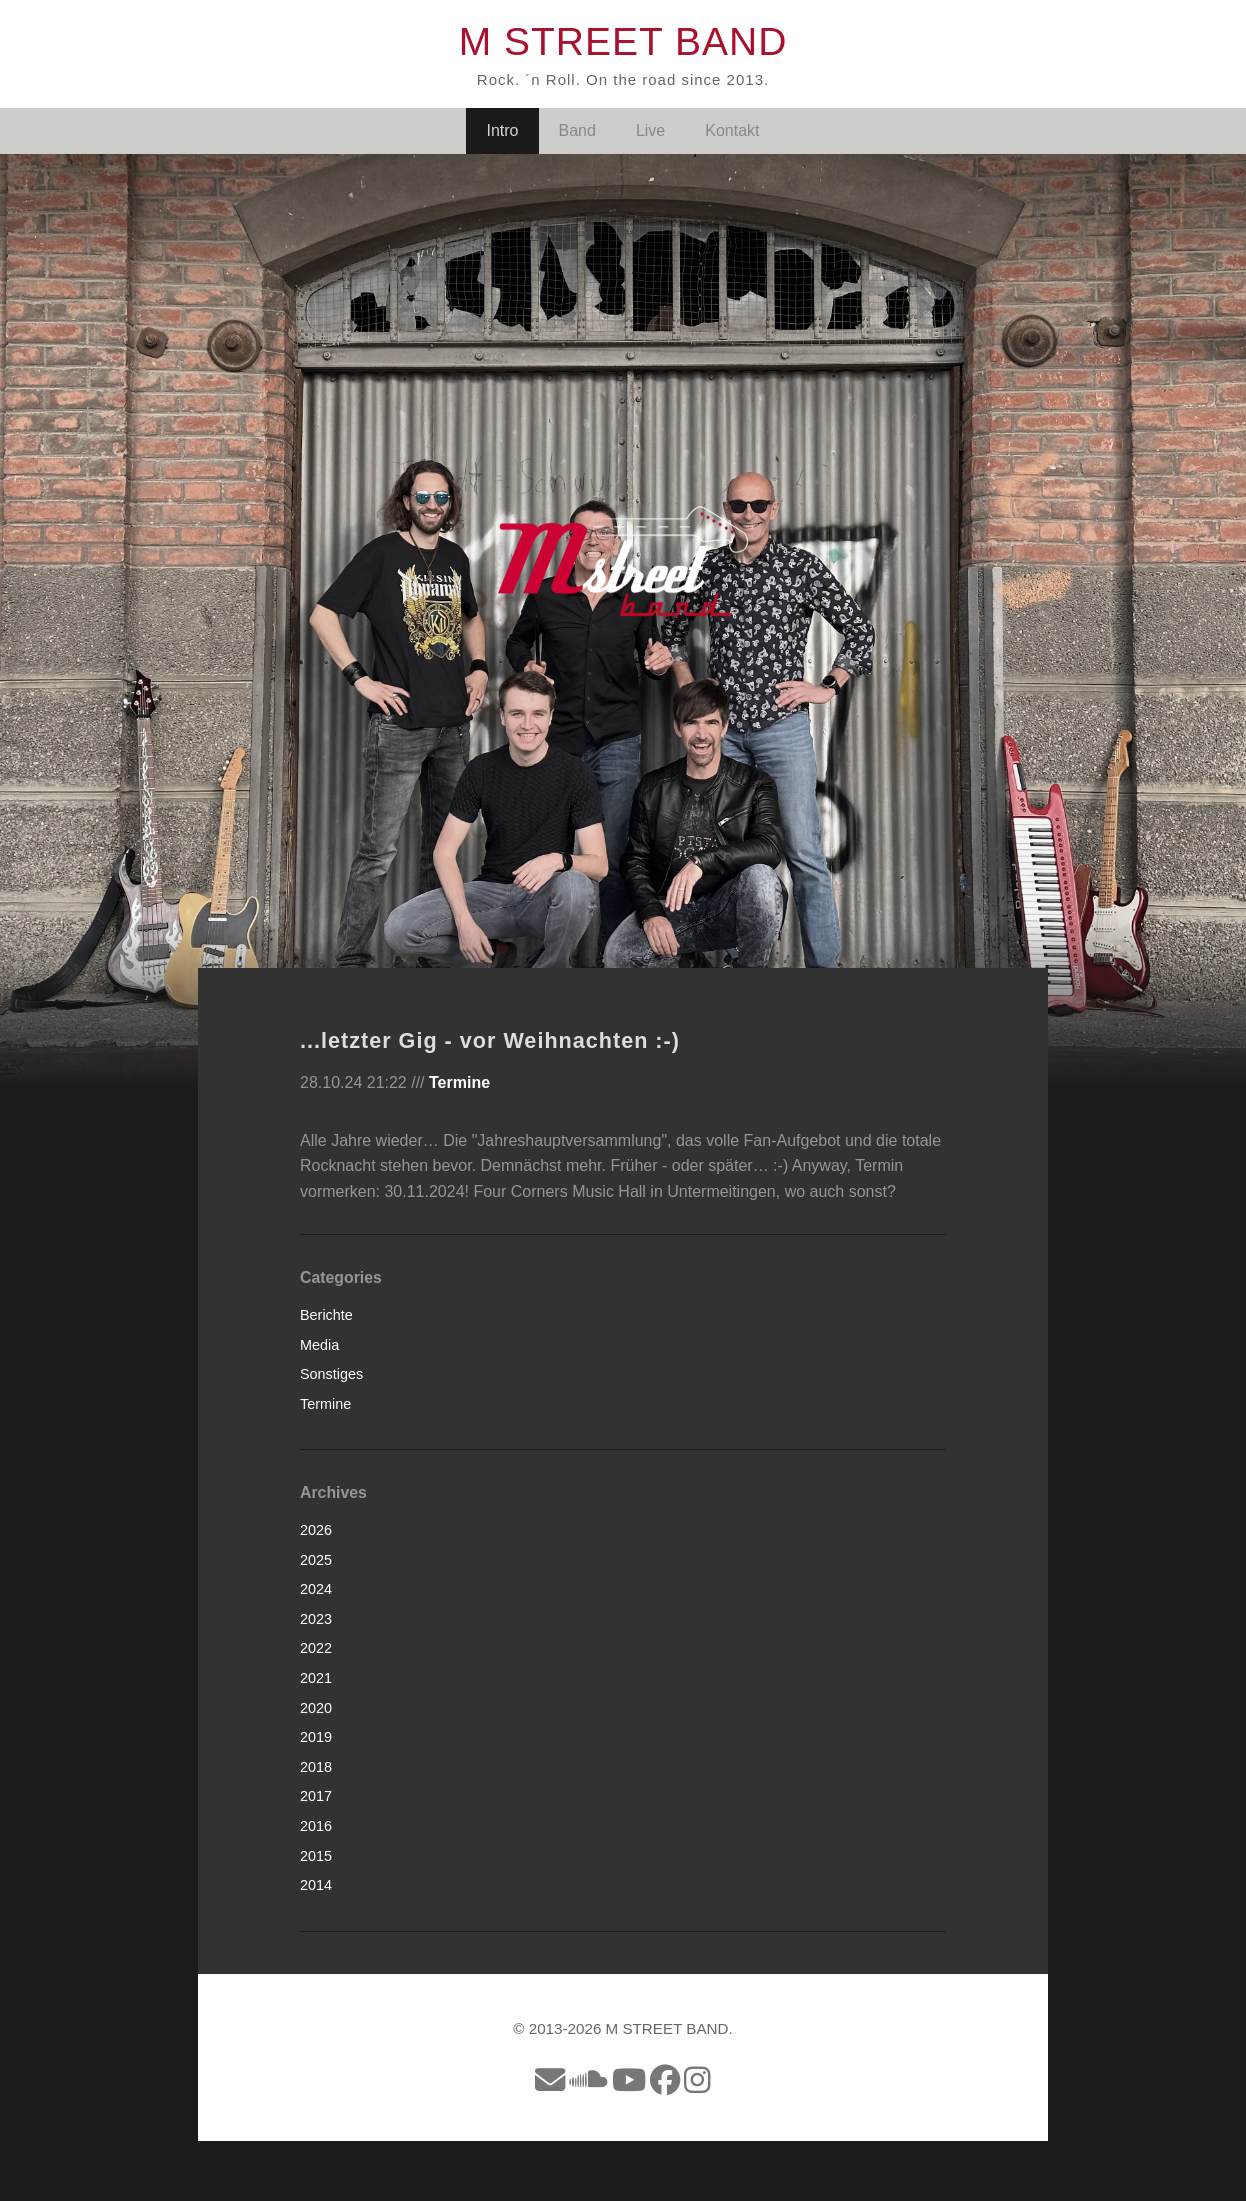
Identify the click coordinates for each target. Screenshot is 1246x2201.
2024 (316, 1589)
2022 (316, 1648)
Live (650, 130)
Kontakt (732, 130)
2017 (316, 1796)
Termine (459, 1082)
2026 (316, 1530)
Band (577, 130)
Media (319, 1345)
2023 (316, 1619)
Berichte (326, 1315)
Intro (502, 130)
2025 (316, 1560)
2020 (316, 1708)
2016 (316, 1826)
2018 (316, 1767)
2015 (316, 1856)
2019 (316, 1737)
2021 (316, 1678)
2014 (316, 1885)
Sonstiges (331, 1374)
